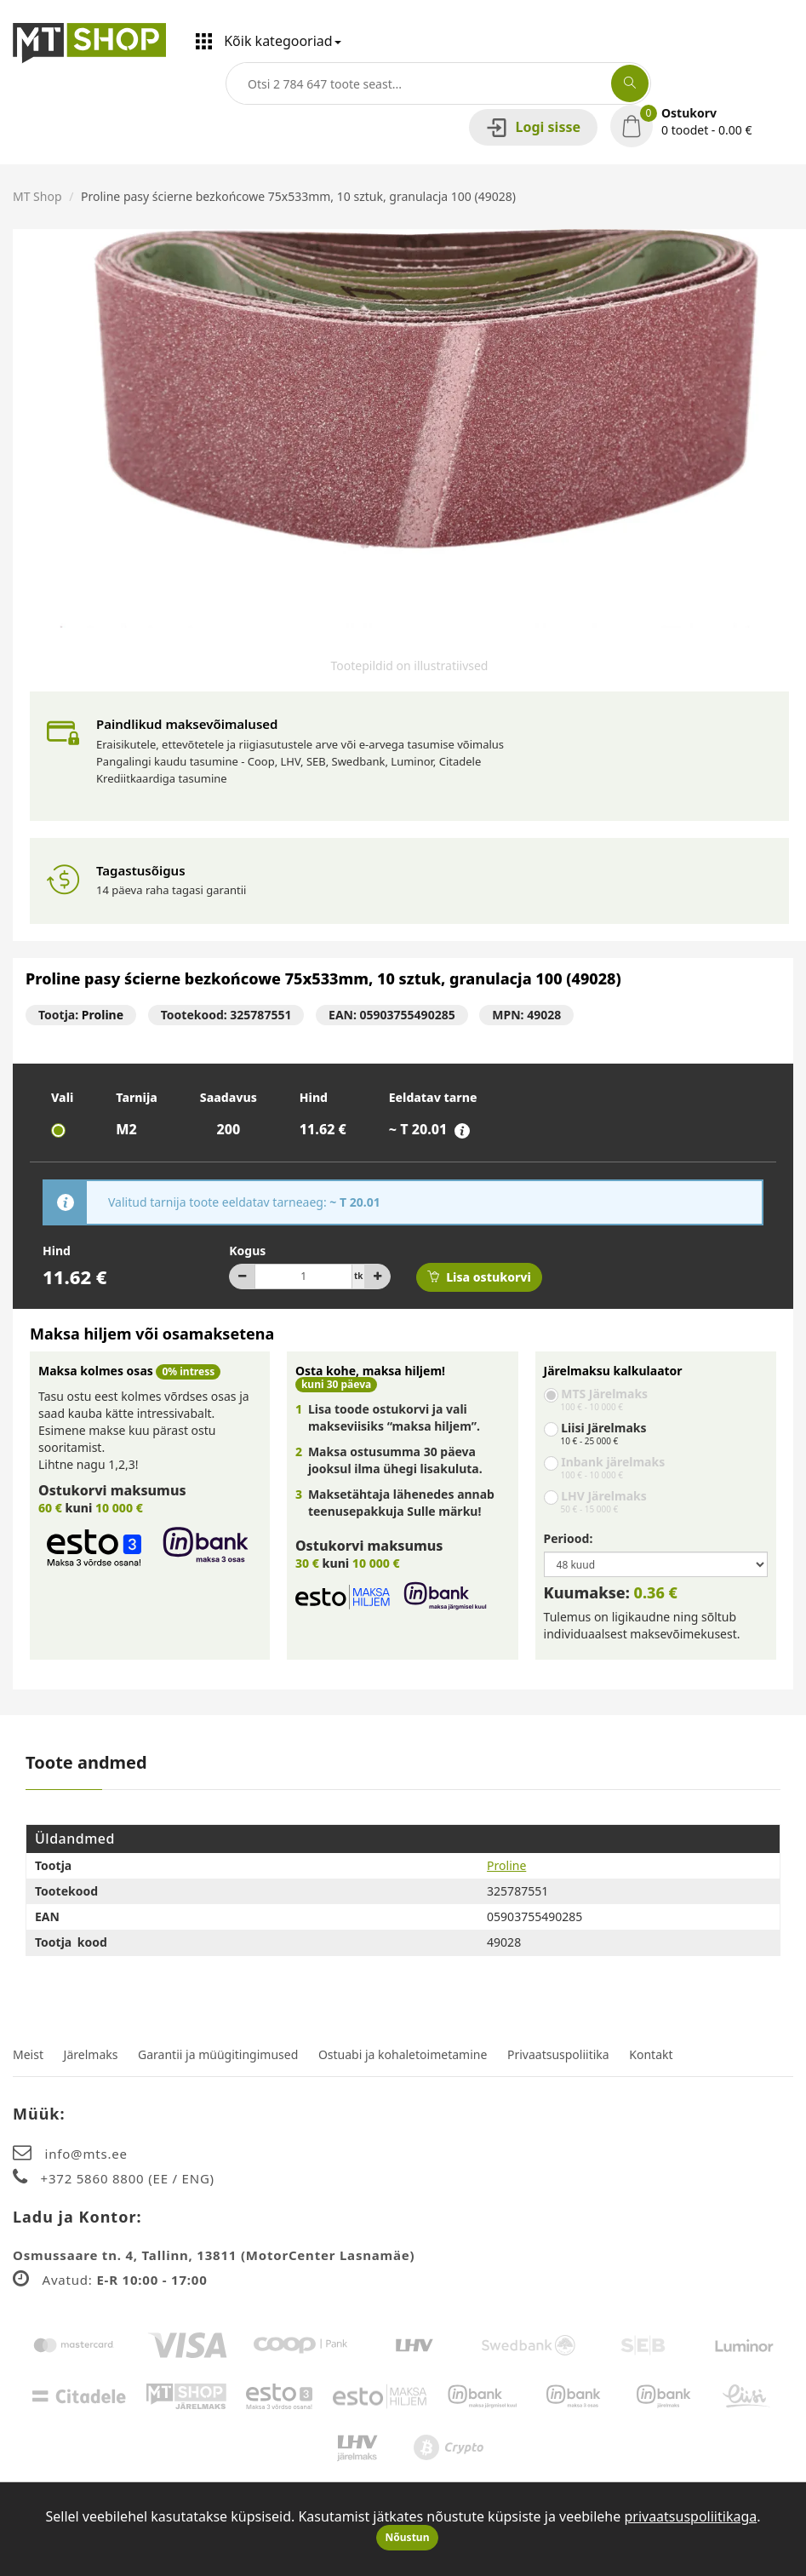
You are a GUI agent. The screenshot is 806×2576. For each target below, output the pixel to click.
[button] (701, 122)
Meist (28, 2054)
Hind (57, 1250)
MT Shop (37, 196)
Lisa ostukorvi (479, 1277)
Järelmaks (91, 2054)
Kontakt (650, 2054)
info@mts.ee (86, 2153)
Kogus (247, 1250)
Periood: (568, 1538)
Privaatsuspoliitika (558, 2054)
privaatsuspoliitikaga (690, 2516)
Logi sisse (533, 127)
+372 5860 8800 (95, 2178)
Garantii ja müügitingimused (218, 2054)
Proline (102, 1015)
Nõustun (408, 2537)
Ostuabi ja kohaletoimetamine (402, 2054)
